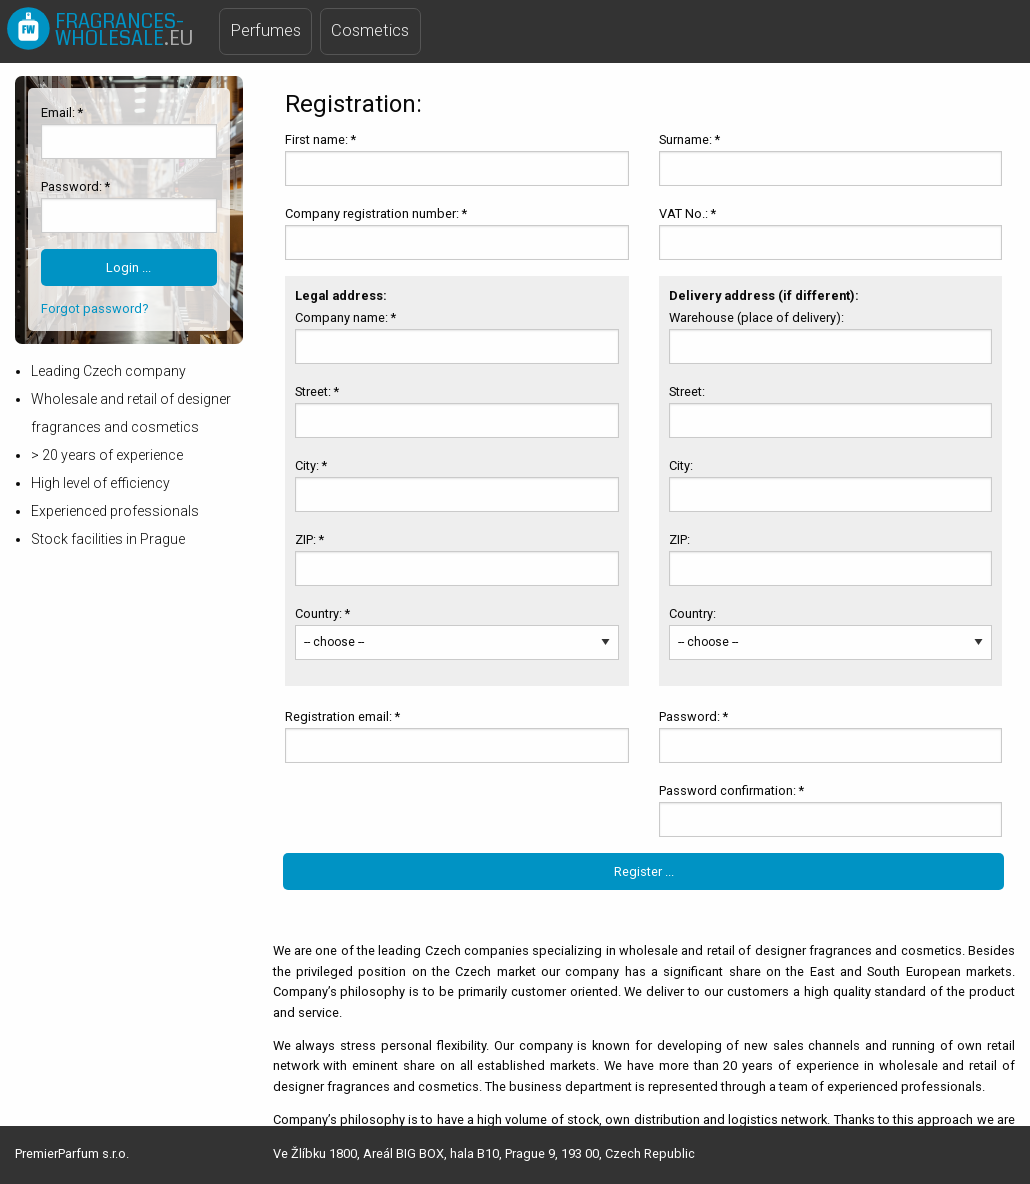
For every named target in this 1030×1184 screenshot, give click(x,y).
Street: (688, 391)
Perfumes (266, 30)
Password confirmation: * (731, 790)
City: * (311, 465)
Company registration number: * (376, 213)
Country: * (322, 613)
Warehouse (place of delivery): (758, 317)
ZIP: (681, 539)
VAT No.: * (687, 213)
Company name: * (345, 317)
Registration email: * (342, 716)
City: (682, 465)
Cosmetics (370, 30)
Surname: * (689, 139)
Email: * (62, 112)
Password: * (75, 186)
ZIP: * (309, 539)
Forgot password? (94, 308)
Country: (694, 613)
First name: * (320, 139)
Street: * (317, 391)
